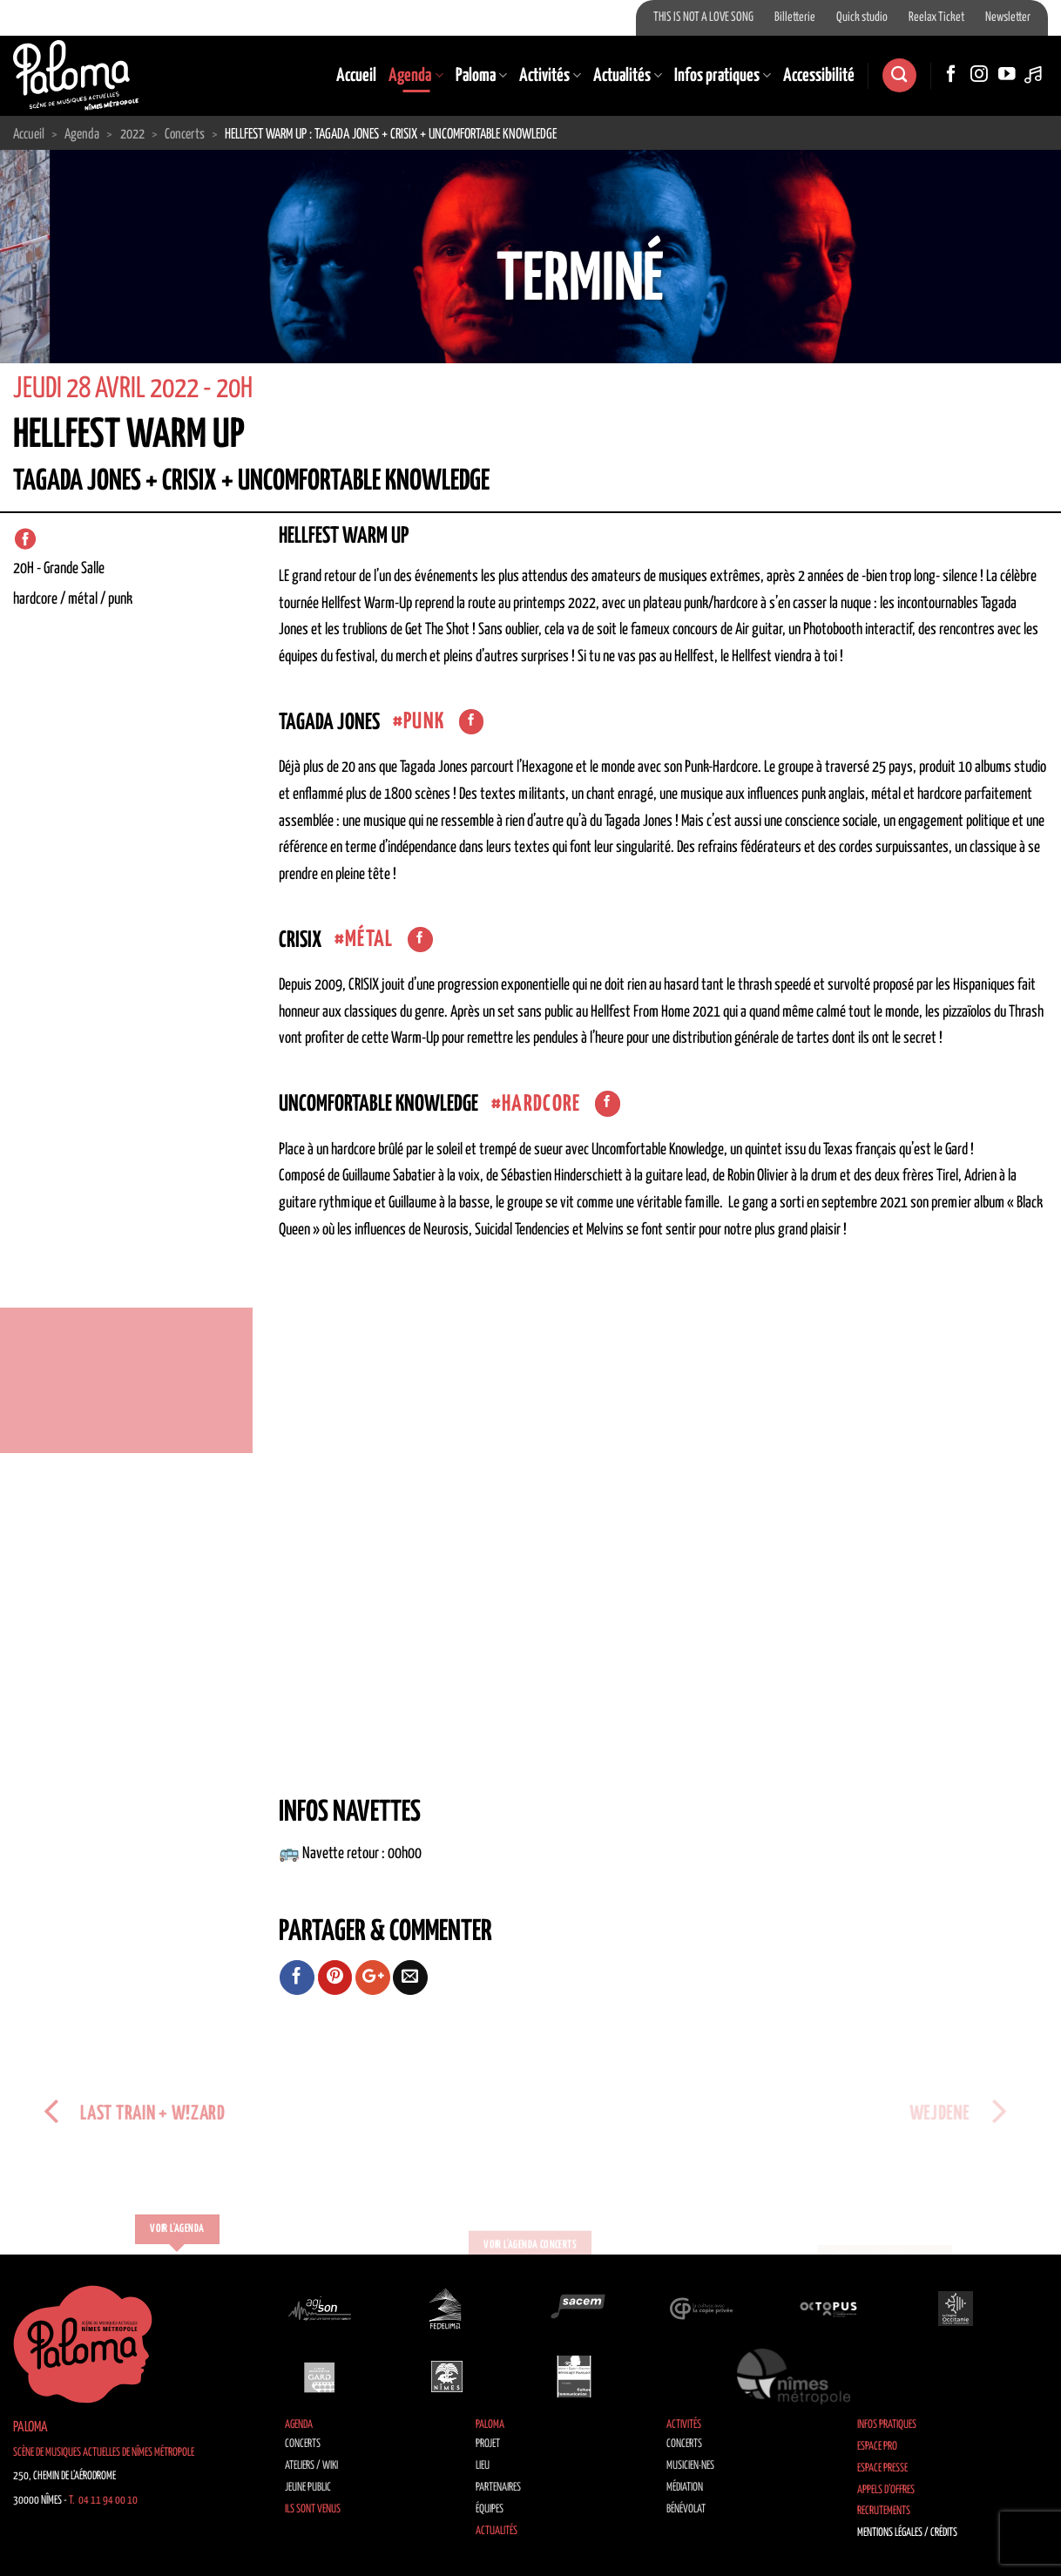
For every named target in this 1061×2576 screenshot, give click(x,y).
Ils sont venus (313, 2509)
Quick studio (862, 17)
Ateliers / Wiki (311, 2465)
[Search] (899, 75)
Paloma (481, 76)
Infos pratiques (722, 76)
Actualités (627, 76)
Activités (550, 76)
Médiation (684, 2487)
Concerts (303, 2444)
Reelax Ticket (936, 17)
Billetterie (794, 17)
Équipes (489, 2509)
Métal (369, 939)
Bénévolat (686, 2509)
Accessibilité (819, 76)
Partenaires (498, 2487)
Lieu (483, 2465)
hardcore (541, 1104)
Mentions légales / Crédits (907, 2533)
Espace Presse (882, 2468)
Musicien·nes (690, 2465)
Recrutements (883, 2511)
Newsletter (1008, 17)
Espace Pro (877, 2446)
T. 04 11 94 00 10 (103, 2500)
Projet (488, 2444)
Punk (423, 722)
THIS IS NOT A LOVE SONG (703, 17)
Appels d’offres (886, 2490)
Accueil (356, 76)
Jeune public (308, 2487)
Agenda (416, 76)
